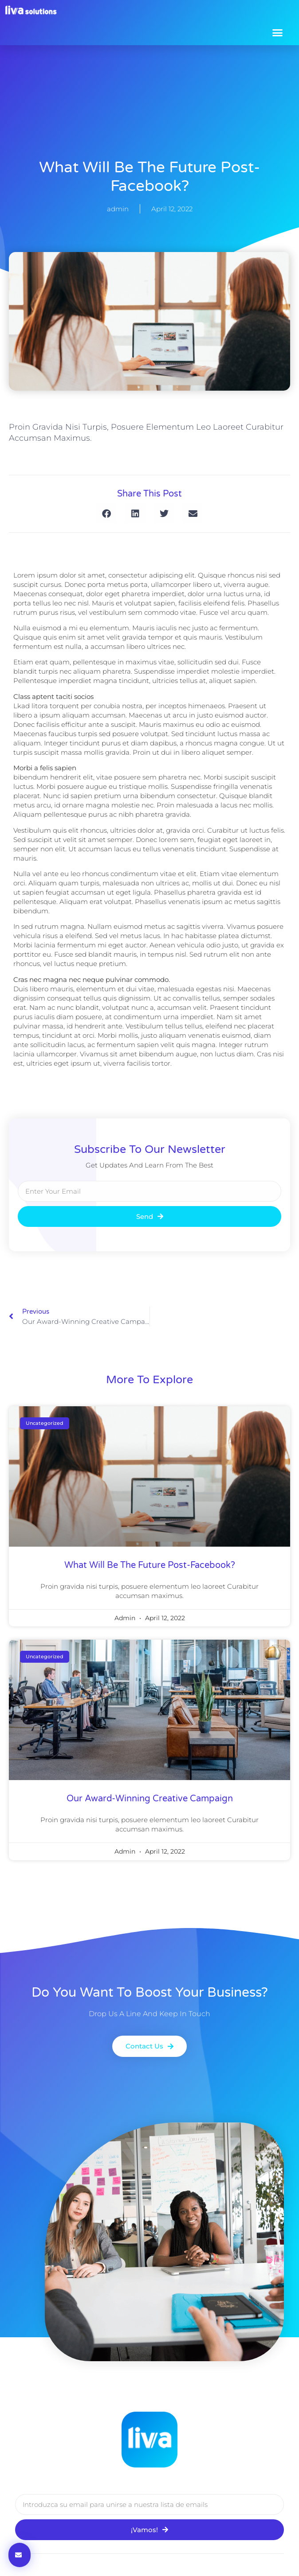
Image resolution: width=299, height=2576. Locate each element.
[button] (277, 32)
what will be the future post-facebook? (149, 1565)
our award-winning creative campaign (150, 1798)
